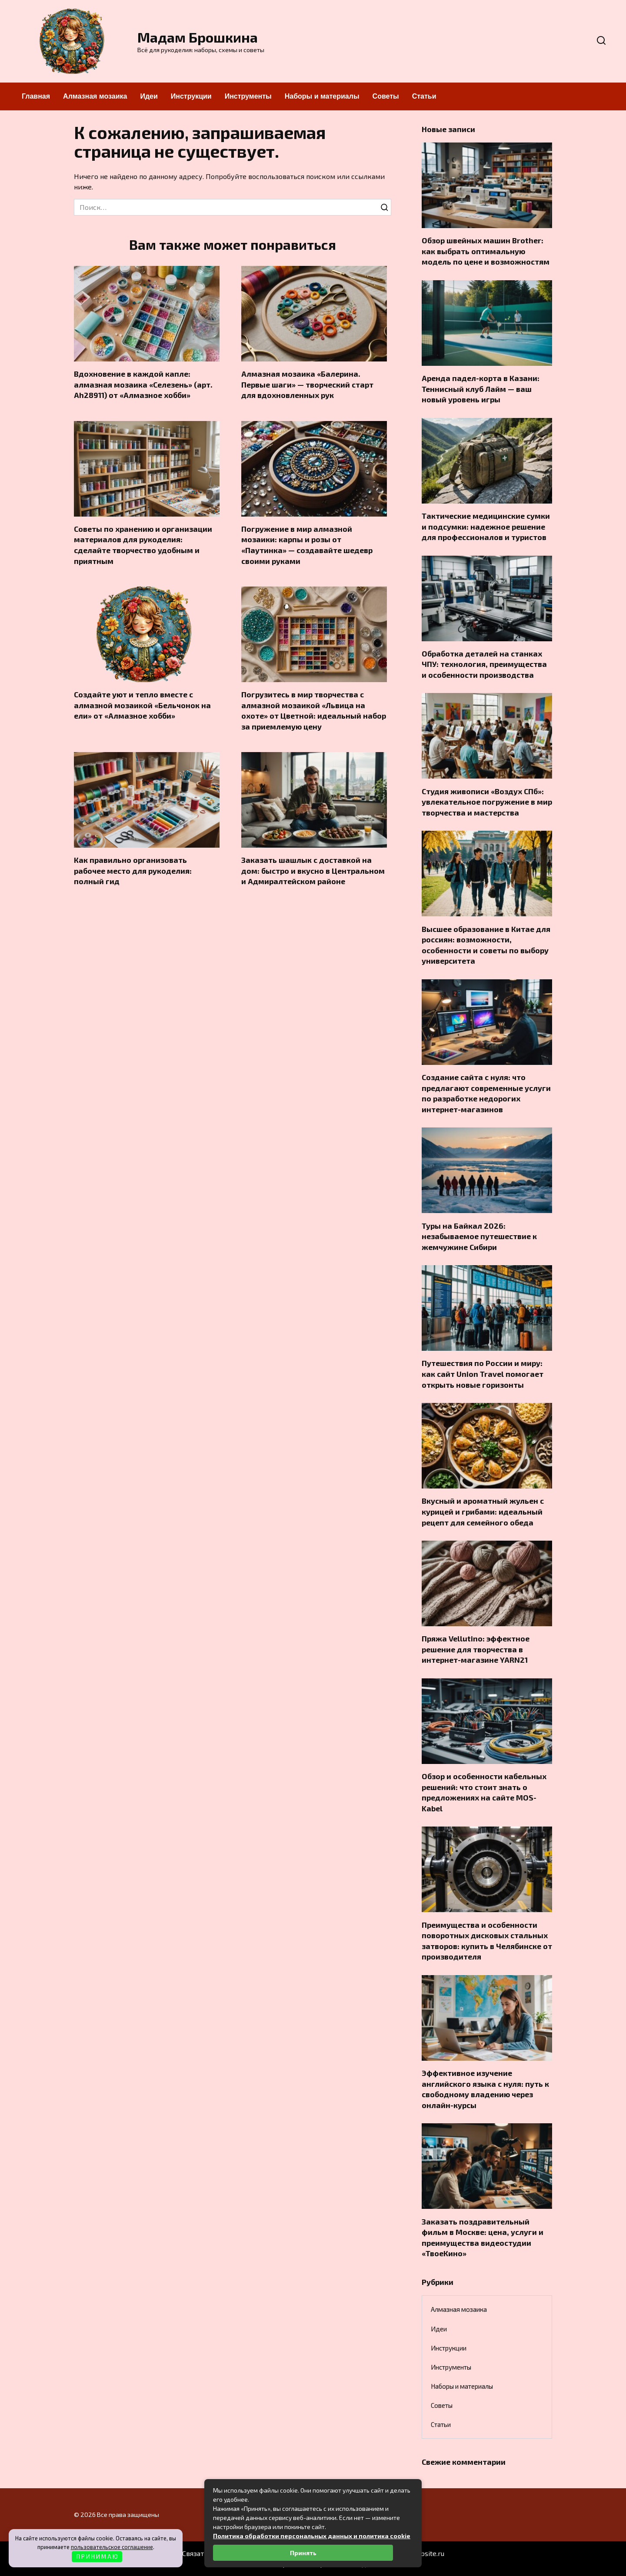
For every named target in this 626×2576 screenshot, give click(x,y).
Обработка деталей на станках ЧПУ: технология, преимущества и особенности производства (484, 664)
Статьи (424, 96)
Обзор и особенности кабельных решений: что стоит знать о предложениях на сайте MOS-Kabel (484, 1792)
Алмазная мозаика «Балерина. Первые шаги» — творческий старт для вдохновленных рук (307, 384)
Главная (36, 96)
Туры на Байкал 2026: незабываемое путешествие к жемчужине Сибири (479, 1235)
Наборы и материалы (322, 96)
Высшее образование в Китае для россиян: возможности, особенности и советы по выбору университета (486, 944)
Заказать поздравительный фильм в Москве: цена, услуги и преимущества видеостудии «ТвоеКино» (482, 2237)
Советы (386, 96)
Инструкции (191, 96)
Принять (303, 2552)
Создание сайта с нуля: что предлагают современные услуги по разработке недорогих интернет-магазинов (486, 1093)
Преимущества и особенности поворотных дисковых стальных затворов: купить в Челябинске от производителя (487, 1940)
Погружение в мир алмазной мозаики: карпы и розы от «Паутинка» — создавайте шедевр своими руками (307, 545)
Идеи (148, 96)
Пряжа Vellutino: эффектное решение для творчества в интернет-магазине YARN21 (475, 1649)
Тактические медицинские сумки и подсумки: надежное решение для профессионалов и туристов (486, 526)
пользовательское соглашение (112, 2546)
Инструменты (248, 96)
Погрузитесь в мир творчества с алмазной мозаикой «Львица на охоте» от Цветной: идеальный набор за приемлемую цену (313, 710)
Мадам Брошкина (197, 37)
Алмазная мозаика (95, 96)
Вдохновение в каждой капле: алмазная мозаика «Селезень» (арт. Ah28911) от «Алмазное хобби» (143, 384)
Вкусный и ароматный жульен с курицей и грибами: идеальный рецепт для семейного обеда (483, 1511)
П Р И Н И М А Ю (97, 2556)
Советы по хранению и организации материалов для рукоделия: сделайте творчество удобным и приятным (143, 545)
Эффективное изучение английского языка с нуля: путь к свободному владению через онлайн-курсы (485, 2089)
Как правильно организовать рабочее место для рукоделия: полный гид (133, 870)
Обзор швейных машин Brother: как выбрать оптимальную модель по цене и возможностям (485, 250)
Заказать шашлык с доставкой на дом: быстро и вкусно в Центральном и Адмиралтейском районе (313, 870)
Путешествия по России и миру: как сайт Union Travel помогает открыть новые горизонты (482, 1373)
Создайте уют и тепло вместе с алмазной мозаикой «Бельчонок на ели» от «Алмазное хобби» (142, 705)
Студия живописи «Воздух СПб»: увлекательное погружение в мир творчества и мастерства (487, 801)
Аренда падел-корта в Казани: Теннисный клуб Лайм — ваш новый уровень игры (480, 388)
